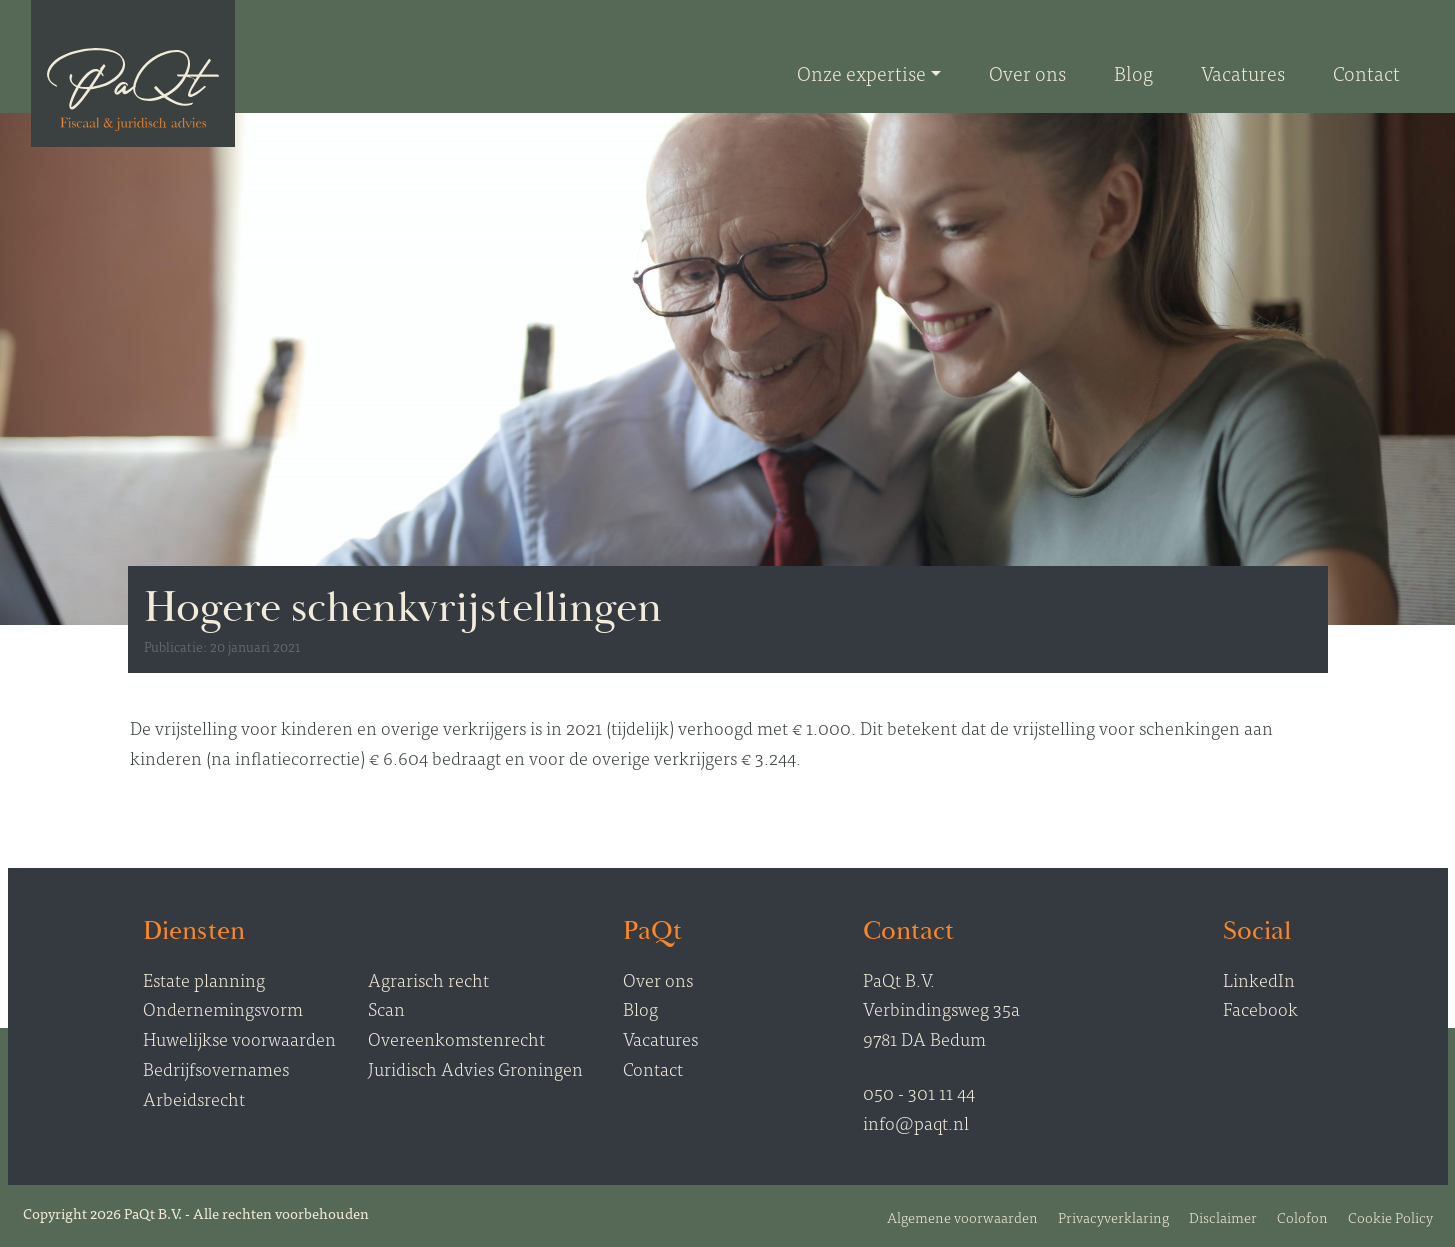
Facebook (1260, 1008)
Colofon (1302, 1216)
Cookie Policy (1390, 1216)
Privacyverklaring (1113, 1216)
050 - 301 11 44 (919, 1092)
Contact (653, 1068)
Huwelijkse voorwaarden (239, 1038)
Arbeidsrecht (194, 1098)
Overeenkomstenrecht (456, 1038)
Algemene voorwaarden (962, 1216)
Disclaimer (1223, 1216)
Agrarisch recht (428, 979)
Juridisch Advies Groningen (475, 1068)
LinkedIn (1259, 979)
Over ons (658, 979)
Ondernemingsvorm (223, 1008)
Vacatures (660, 1038)
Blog (640, 1008)
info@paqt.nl (916, 1122)
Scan (386, 1008)
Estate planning (204, 979)
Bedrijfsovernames (216, 1068)
